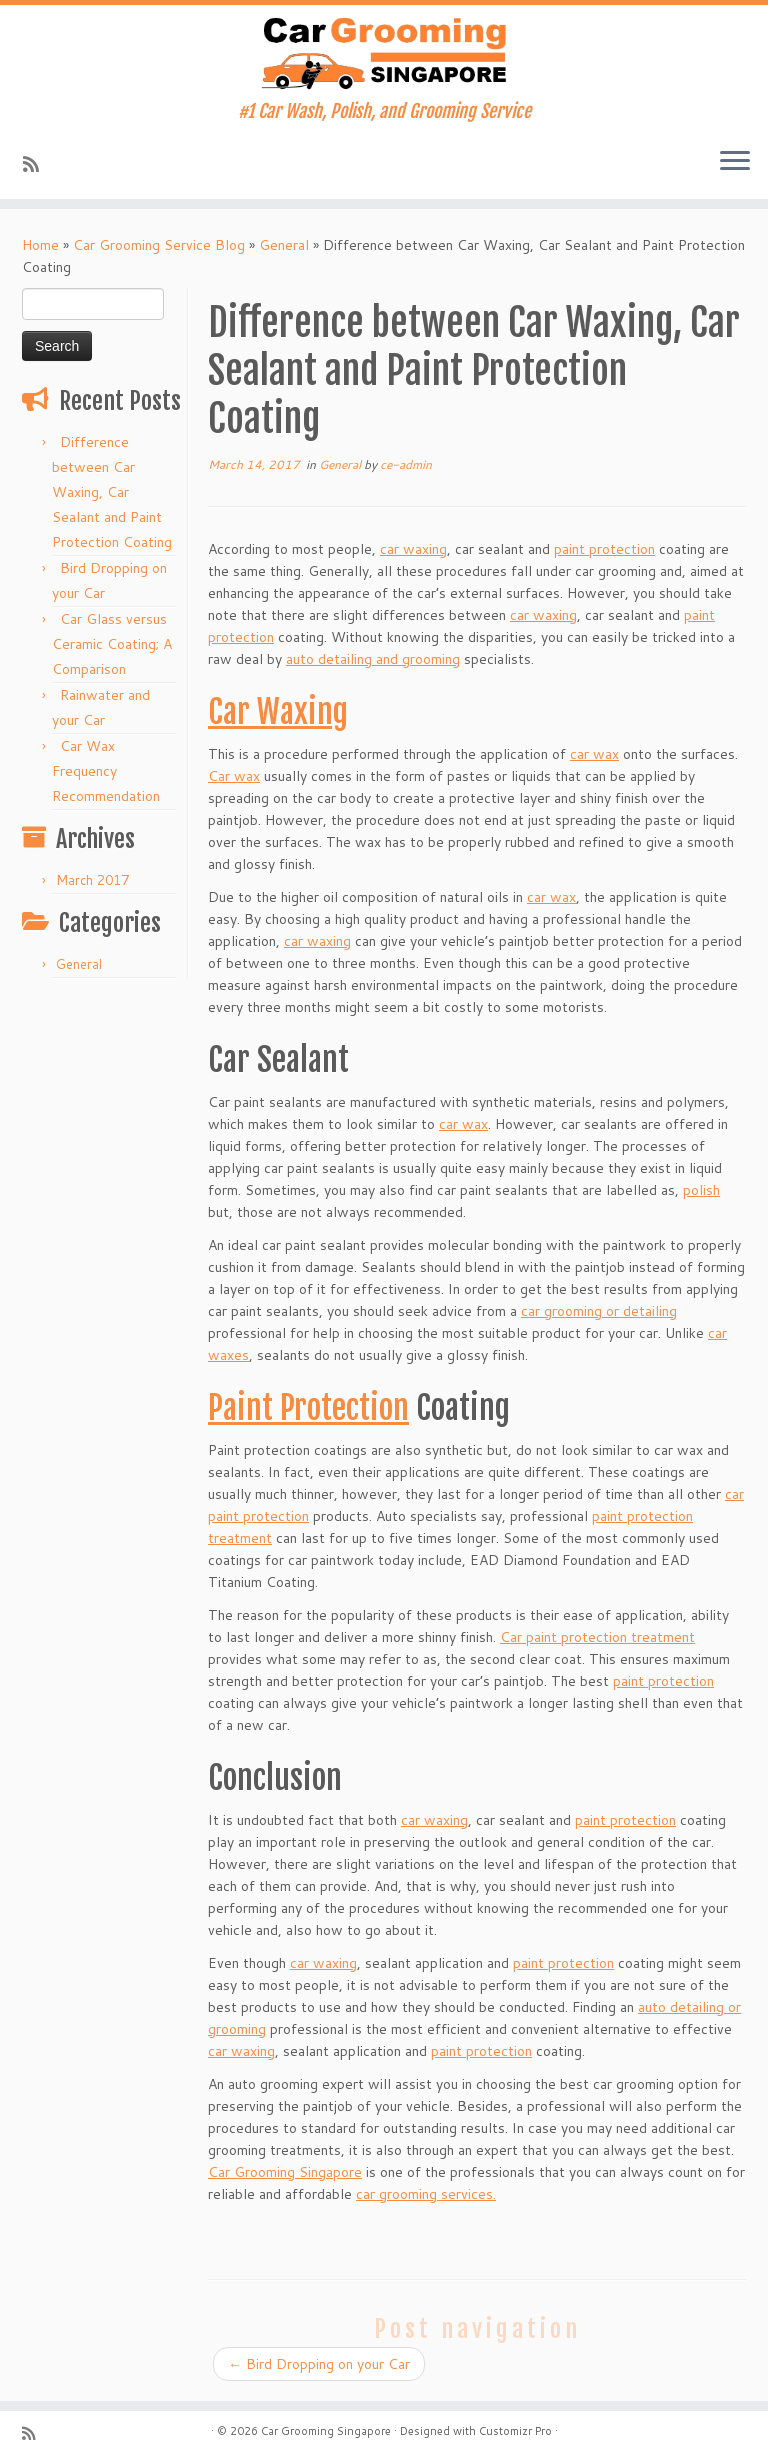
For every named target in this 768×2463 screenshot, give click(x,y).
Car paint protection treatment (597, 1637)
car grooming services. (426, 2194)
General (284, 245)
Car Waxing (278, 712)
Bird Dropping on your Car (319, 2364)
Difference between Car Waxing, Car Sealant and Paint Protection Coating (112, 492)
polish (701, 1190)
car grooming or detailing (599, 1311)
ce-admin (406, 464)
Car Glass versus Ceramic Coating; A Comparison (112, 644)
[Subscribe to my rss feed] (37, 164)
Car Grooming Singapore (285, 2172)
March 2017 (92, 880)
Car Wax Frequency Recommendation (106, 771)
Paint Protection (308, 1408)
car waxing (413, 549)
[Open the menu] (735, 163)
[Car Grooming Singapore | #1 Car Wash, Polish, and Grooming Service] (384, 53)
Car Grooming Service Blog (159, 245)
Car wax (234, 776)
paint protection (604, 549)
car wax (594, 754)
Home (40, 245)
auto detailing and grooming (373, 659)
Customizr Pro (515, 2431)
